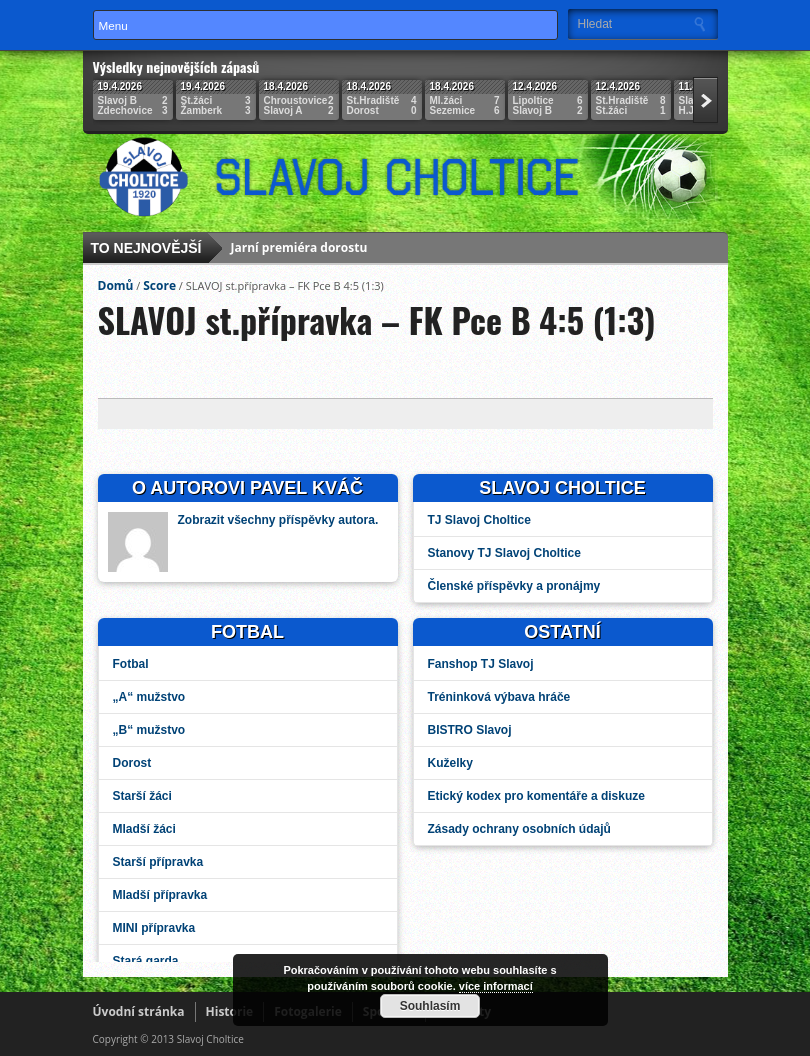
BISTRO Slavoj (470, 730)
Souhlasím (430, 1006)
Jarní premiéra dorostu (299, 249)
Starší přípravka (158, 862)
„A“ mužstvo (149, 697)
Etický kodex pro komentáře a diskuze (536, 796)
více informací (496, 986)
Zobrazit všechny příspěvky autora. (278, 520)
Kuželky (450, 763)
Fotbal (131, 664)
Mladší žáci (144, 829)
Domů (116, 285)
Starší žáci (142, 796)
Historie (230, 1011)
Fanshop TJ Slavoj (481, 664)
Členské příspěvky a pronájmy (514, 586)
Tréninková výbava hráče (499, 697)
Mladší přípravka (160, 895)
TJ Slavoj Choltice (479, 520)
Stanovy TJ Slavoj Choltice (504, 553)
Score (159, 285)
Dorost (132, 763)
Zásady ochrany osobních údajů (519, 829)
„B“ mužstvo (149, 730)
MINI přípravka (154, 928)
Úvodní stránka (139, 1011)
